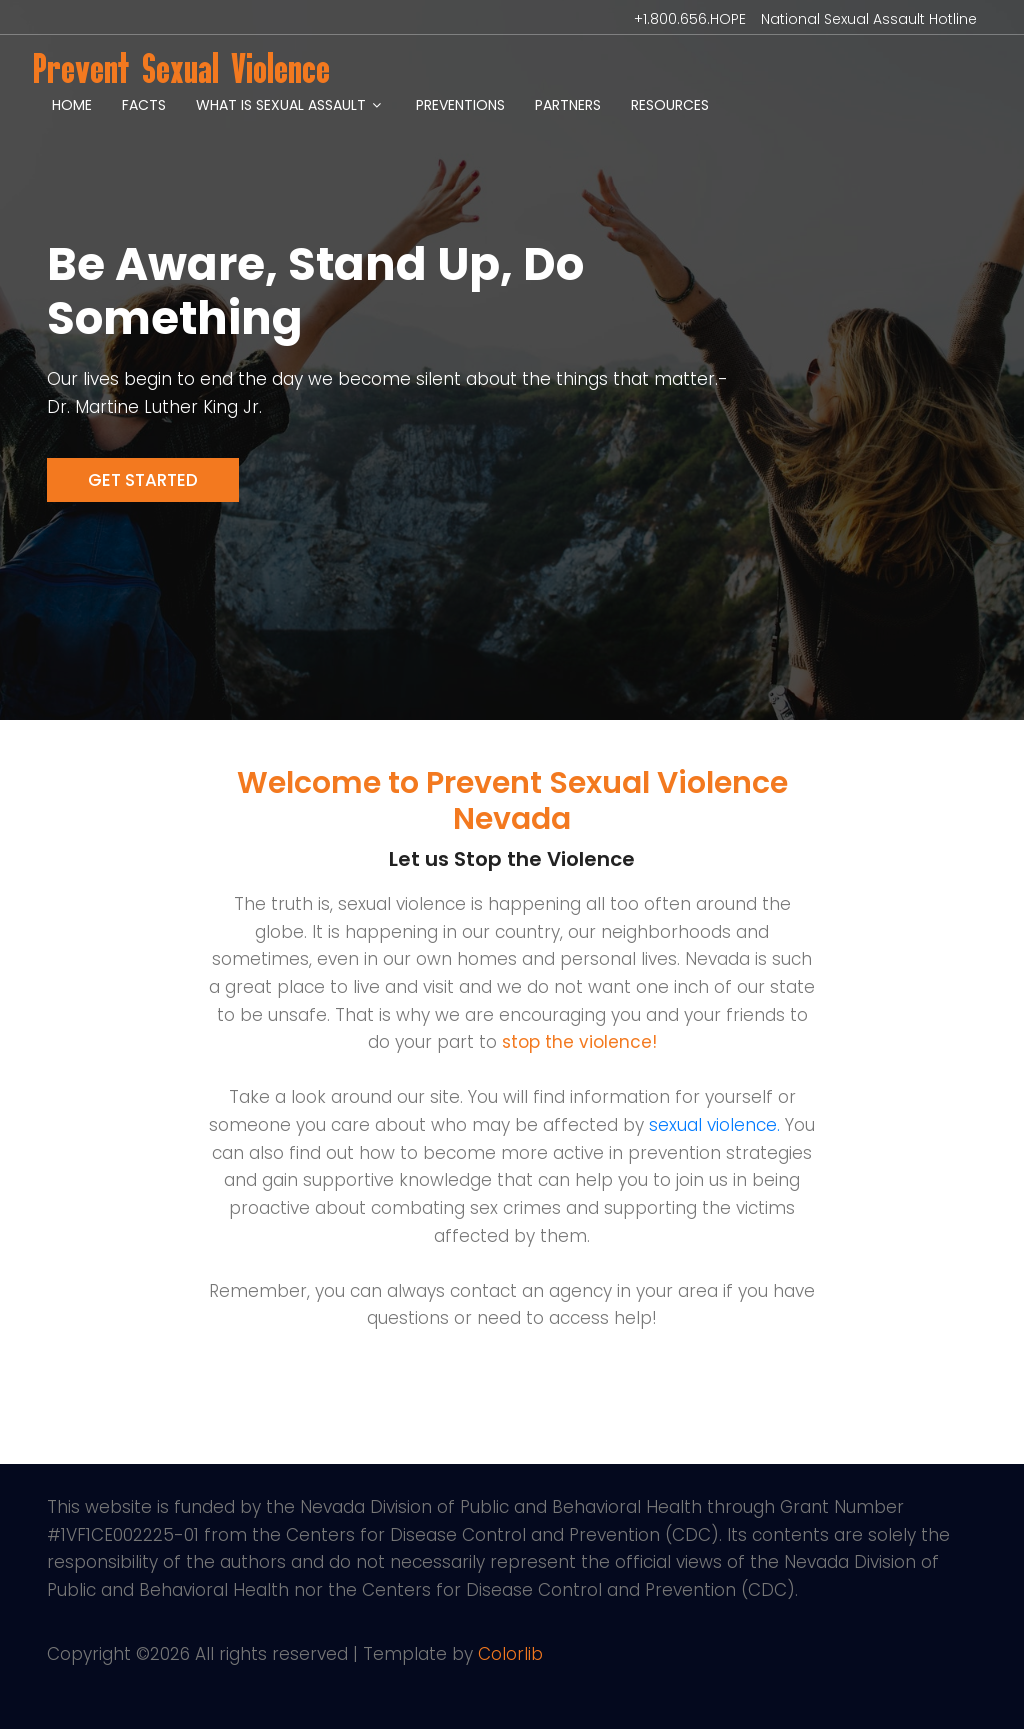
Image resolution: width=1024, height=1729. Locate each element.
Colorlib (510, 1654)
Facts (144, 105)
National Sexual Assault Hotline (869, 19)
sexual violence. (714, 1125)
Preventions (460, 105)
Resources (670, 105)
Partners (568, 105)
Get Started (143, 480)
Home (72, 105)
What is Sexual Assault (281, 105)
